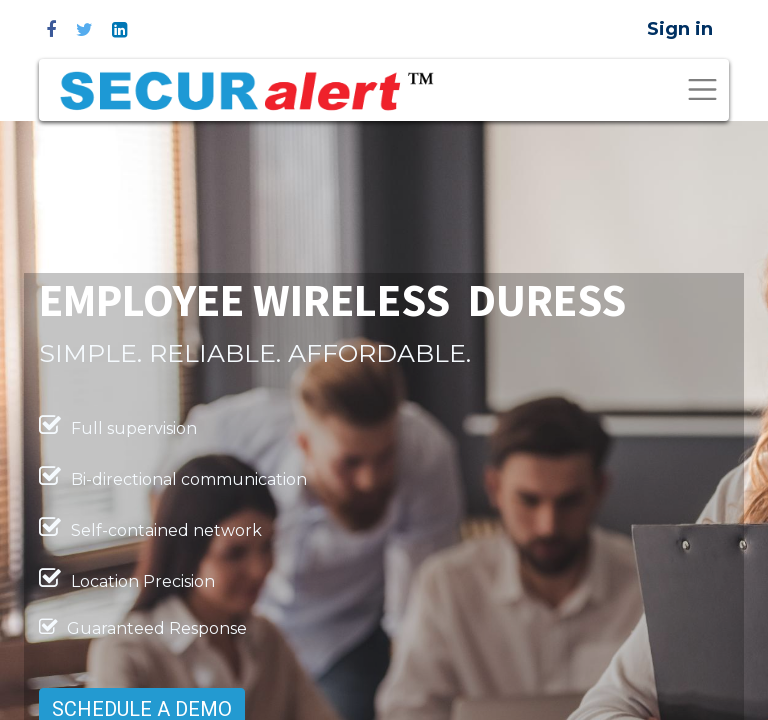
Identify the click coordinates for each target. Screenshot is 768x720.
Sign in (680, 29)
